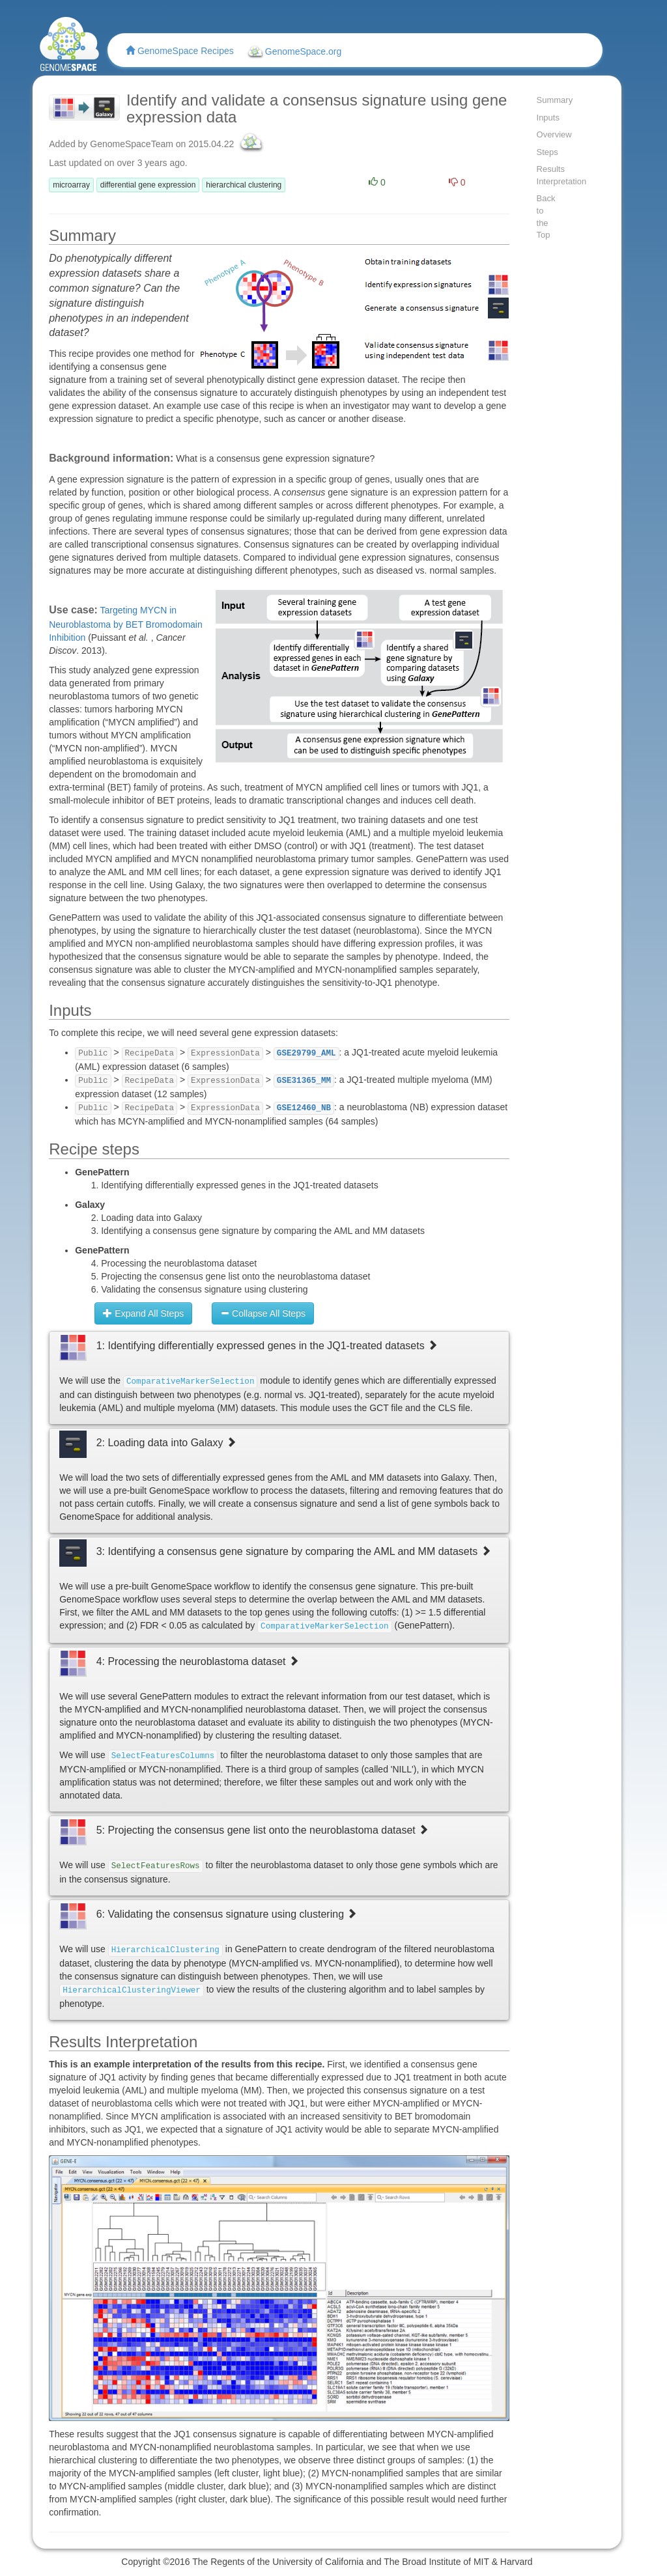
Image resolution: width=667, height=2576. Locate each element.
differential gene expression (148, 184)
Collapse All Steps (262, 1313)
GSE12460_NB (304, 1108)
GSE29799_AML (306, 1053)
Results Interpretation (547, 175)
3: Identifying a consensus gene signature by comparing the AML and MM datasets (293, 1551)
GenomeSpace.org (294, 52)
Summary (547, 100)
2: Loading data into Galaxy (166, 1442)
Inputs (547, 117)
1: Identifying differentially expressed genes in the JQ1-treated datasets (267, 1345)
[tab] (279, 1378)
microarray (71, 184)
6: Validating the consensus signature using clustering (227, 1914)
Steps (547, 152)
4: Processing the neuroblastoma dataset (197, 1661)
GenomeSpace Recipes (180, 51)
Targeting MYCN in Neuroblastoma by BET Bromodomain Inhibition (126, 624)
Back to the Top (546, 216)
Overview (547, 134)
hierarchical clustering (243, 184)
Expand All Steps (143, 1313)
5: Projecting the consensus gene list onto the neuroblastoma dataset (262, 1830)
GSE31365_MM (304, 1080)
